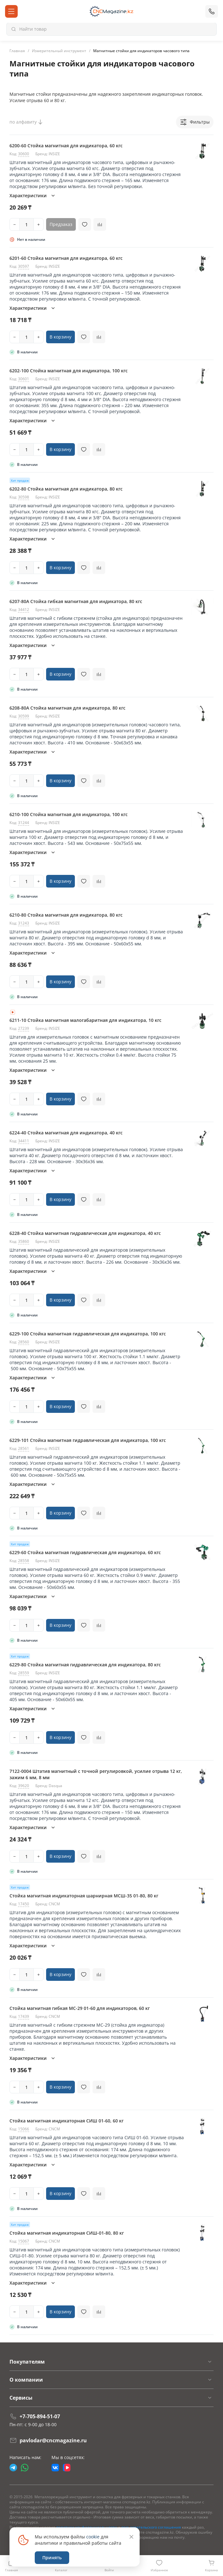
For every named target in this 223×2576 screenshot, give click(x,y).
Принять (52, 2558)
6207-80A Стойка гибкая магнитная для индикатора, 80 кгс (75, 601)
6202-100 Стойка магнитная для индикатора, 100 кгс (68, 371)
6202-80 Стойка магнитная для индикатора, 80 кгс (66, 489)
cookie (92, 2537)
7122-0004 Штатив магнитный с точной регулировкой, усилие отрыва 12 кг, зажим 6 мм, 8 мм (95, 1774)
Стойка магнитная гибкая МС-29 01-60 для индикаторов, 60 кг (79, 2008)
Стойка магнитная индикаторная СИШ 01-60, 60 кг (66, 2121)
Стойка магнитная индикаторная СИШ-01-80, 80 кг (66, 2233)
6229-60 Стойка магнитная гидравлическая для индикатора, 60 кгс (85, 1552)
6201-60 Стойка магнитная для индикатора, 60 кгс (66, 258)
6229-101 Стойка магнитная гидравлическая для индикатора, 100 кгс (87, 1440)
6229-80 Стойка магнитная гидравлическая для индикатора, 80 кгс (85, 1665)
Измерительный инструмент (59, 50)
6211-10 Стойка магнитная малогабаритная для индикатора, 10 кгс (85, 1020)
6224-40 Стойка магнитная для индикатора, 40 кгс (66, 1133)
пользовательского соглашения (151, 2527)
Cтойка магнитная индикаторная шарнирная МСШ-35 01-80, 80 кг (83, 1896)
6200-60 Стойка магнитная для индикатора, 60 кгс (66, 146)
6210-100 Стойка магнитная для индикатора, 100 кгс (68, 814)
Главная (17, 50)
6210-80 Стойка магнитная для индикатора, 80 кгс (66, 915)
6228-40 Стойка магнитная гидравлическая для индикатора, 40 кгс (85, 1233)
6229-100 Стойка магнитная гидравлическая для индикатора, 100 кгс (87, 1334)
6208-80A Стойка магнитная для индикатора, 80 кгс (67, 708)
